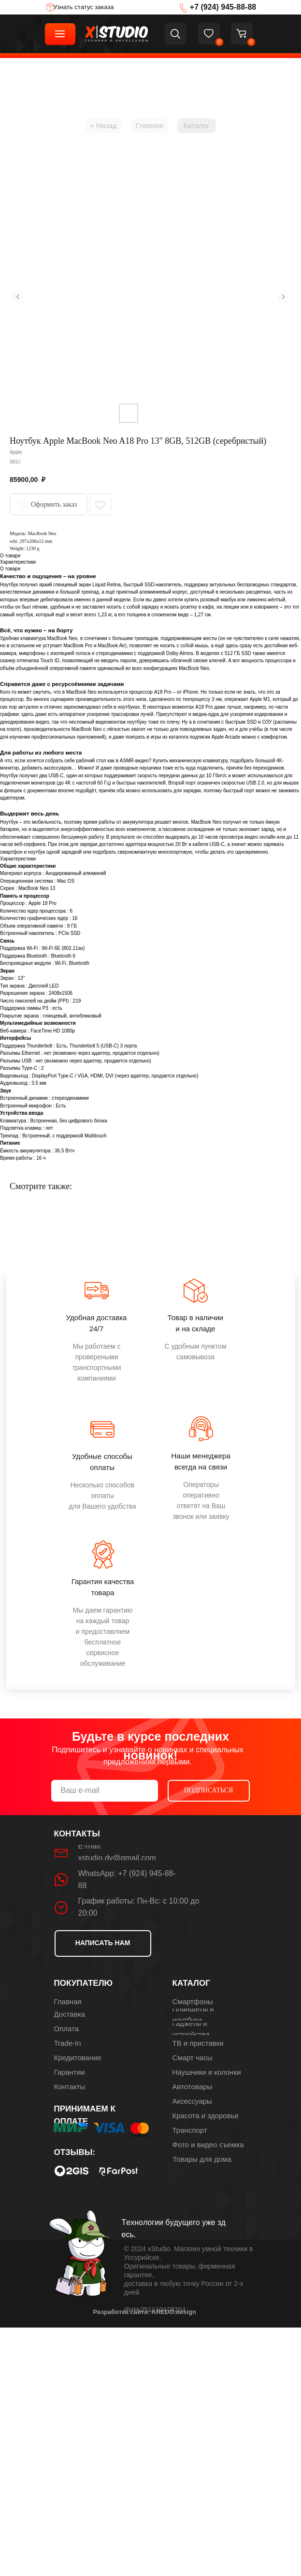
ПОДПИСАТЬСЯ (208, 1790)
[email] (104, 1791)
